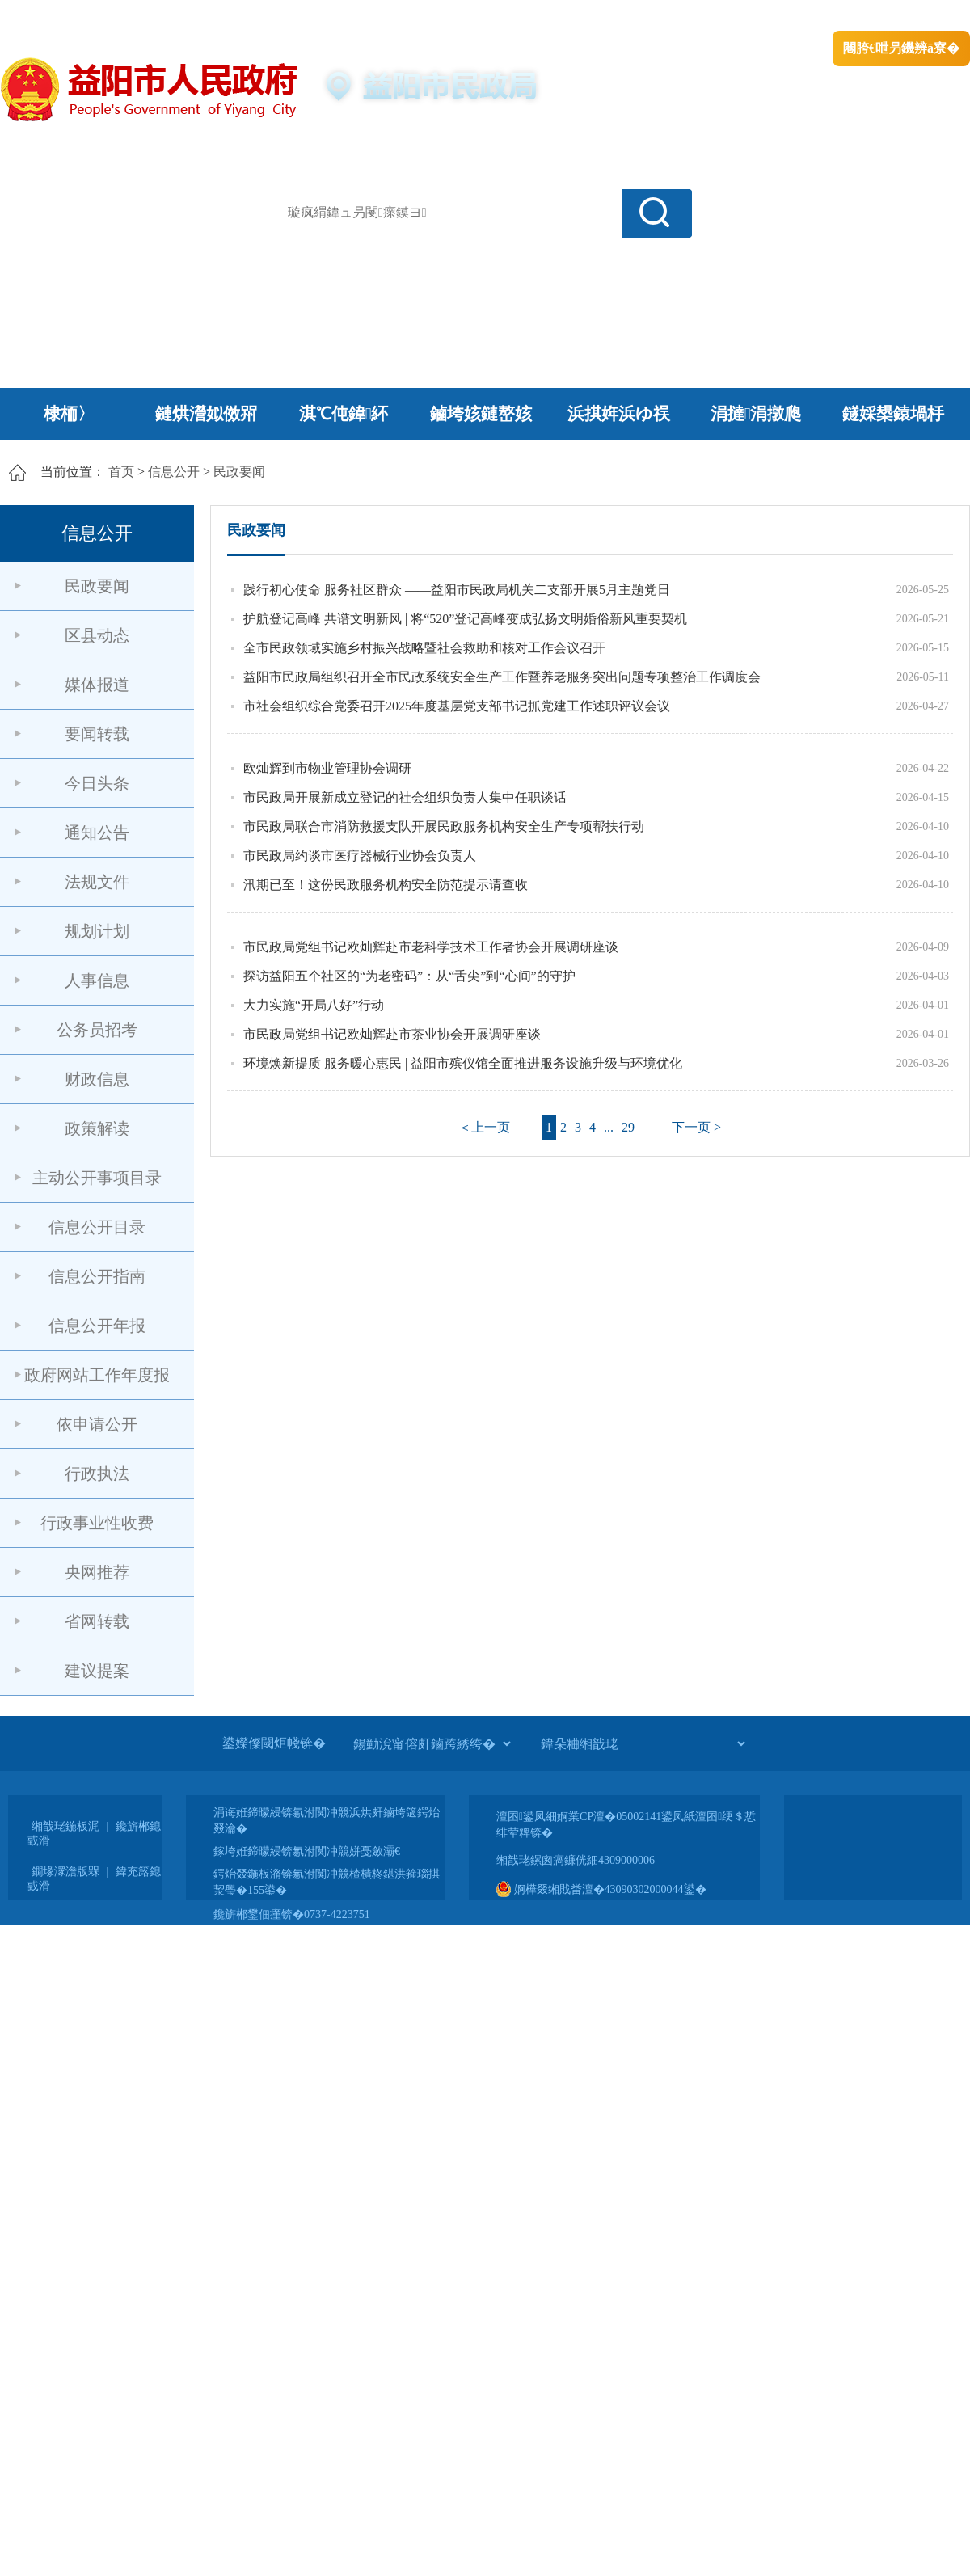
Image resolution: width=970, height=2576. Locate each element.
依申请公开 (97, 1424)
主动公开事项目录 (97, 1178)
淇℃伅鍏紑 (344, 414)
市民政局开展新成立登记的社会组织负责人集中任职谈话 (405, 797)
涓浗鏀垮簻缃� (45, 17)
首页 (121, 472)
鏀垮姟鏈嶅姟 (481, 414)
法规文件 (97, 882)
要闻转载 (97, 734)
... (609, 1127)
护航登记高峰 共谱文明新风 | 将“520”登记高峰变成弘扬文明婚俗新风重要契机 (465, 619)
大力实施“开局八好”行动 (313, 1005)
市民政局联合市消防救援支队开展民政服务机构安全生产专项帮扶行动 (443, 826)
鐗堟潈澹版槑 (65, 1872)
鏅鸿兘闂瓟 (829, 17)
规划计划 (97, 931)
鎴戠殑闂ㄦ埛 (693, 17)
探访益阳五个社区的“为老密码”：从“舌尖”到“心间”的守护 (409, 976)
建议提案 (97, 1671)
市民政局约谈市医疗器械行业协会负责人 (359, 855)
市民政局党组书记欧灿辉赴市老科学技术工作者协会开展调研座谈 (430, 947)
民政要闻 (239, 472)
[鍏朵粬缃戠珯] (643, 1743)
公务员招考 (97, 1030)
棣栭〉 (69, 414)
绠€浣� (762, 17)
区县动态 (97, 635)
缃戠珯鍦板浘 (65, 1826)
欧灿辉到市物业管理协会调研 (327, 768)
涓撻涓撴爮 (756, 414)
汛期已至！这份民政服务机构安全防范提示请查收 (385, 885)
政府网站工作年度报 (97, 1375)
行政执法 (97, 1473)
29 (628, 1127)
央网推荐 (97, 1572)
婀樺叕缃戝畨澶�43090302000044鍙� (601, 1889)
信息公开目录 (97, 1227)
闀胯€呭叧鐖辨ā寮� (901, 48)
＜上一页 (484, 1127)
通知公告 (97, 832)
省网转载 (97, 1621)
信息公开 (174, 472)
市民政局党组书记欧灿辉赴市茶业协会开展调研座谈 (392, 1034)
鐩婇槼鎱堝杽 (893, 414)
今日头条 (97, 783)
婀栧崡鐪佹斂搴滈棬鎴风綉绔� (182, 17)
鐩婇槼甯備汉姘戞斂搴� (340, 17)
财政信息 (97, 1079)
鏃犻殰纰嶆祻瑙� (920, 17)
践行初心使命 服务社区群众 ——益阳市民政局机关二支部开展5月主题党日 (456, 590)
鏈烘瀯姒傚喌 (206, 414)
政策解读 (97, 1128)
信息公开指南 (97, 1276)
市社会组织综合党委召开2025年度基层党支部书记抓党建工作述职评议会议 (456, 706)
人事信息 (97, 980)
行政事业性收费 (97, 1523)
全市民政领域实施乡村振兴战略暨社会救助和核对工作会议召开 (424, 648)
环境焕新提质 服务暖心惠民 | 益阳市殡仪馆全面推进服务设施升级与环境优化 (462, 1063)
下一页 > (696, 1127)
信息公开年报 (97, 1325)
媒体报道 (97, 685)
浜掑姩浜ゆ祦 (618, 414)
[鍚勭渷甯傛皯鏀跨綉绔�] (431, 1743)
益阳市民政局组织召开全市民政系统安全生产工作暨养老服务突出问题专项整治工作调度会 (502, 677)
